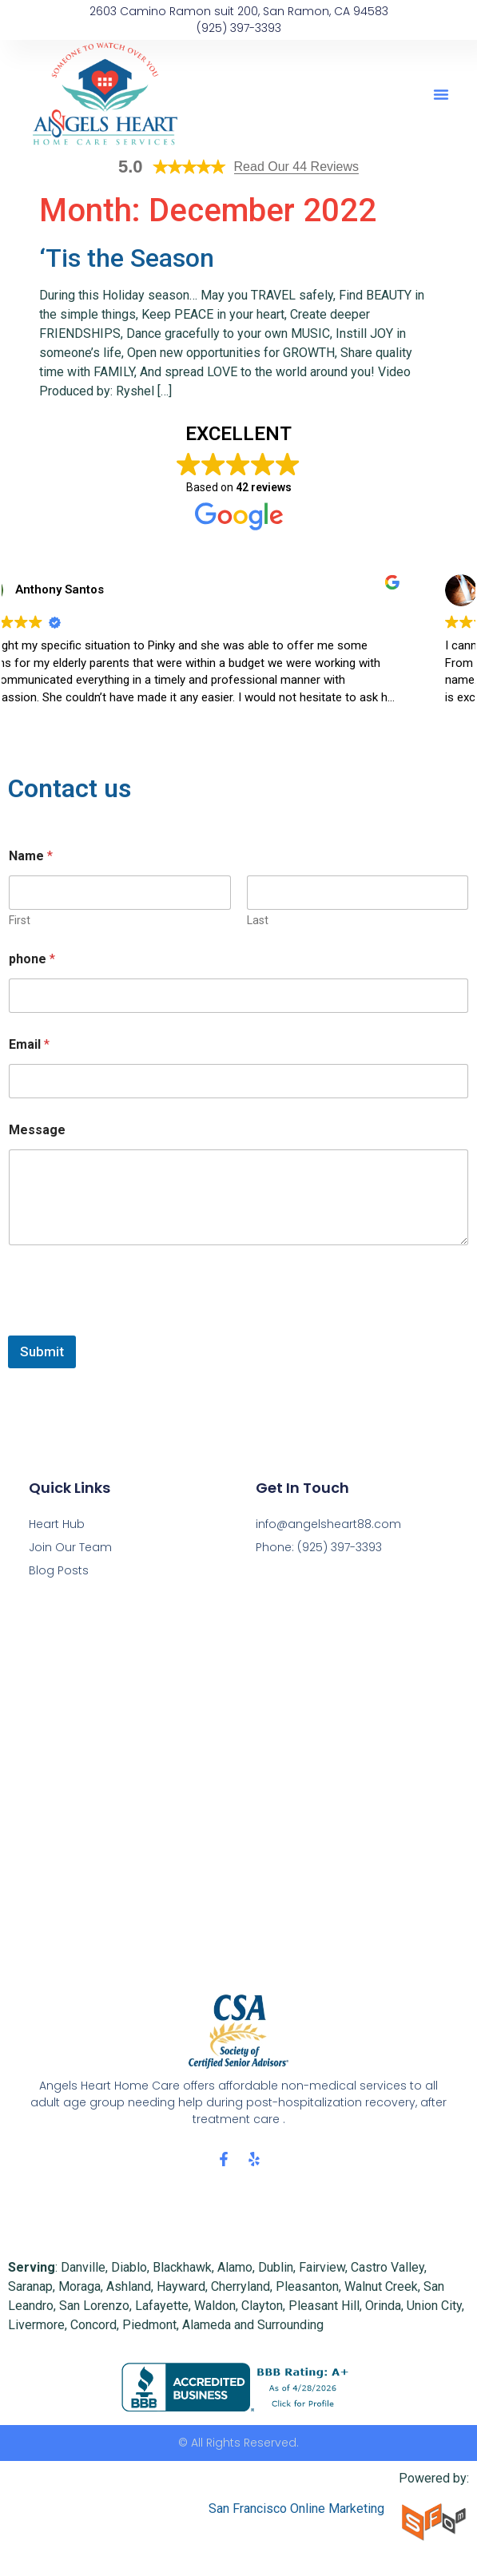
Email (29, 1044)
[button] (441, 94)
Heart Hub (57, 1524)
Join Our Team (70, 1547)
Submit (42, 1351)
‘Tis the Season (126, 258)
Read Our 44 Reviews (297, 166)
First (19, 920)
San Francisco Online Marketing (296, 2508)
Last (257, 920)
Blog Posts (59, 1570)
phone (32, 958)
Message (37, 1129)
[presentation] (129, 1325)
